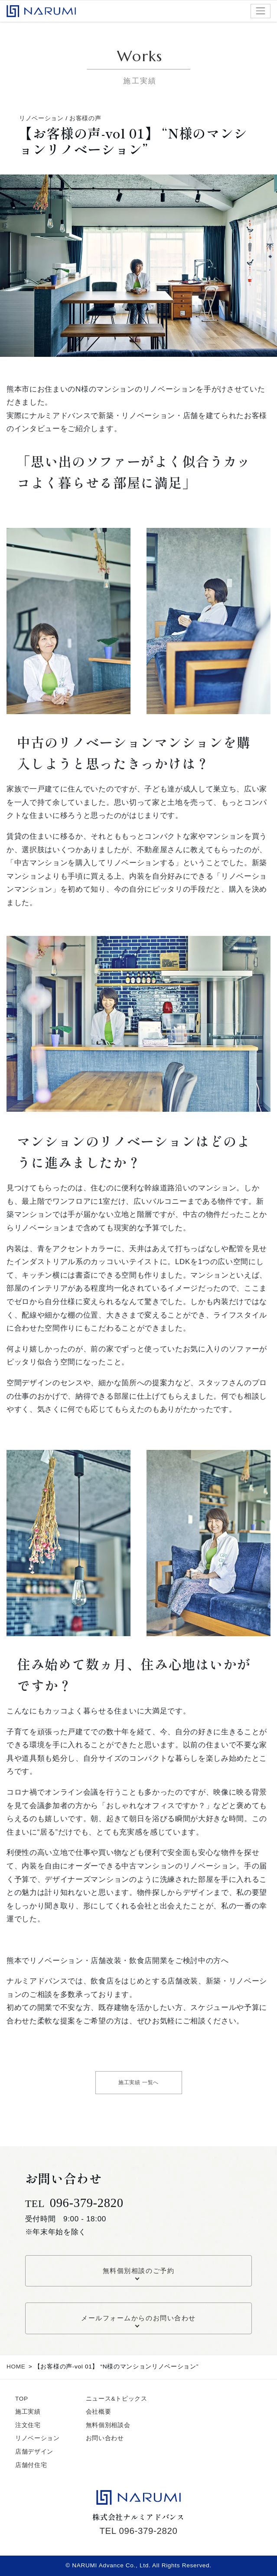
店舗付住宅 (31, 2465)
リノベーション (41, 118)
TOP (21, 2398)
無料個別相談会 (108, 2425)
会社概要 (98, 2411)
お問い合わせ (105, 2438)
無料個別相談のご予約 (138, 2270)
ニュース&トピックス (116, 2398)
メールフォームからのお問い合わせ (138, 2318)
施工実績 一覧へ (138, 2082)
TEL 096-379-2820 (138, 2531)
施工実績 (28, 2411)
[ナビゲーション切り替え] (260, 11)
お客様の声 (85, 118)
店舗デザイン (34, 2451)
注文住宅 (28, 2425)
